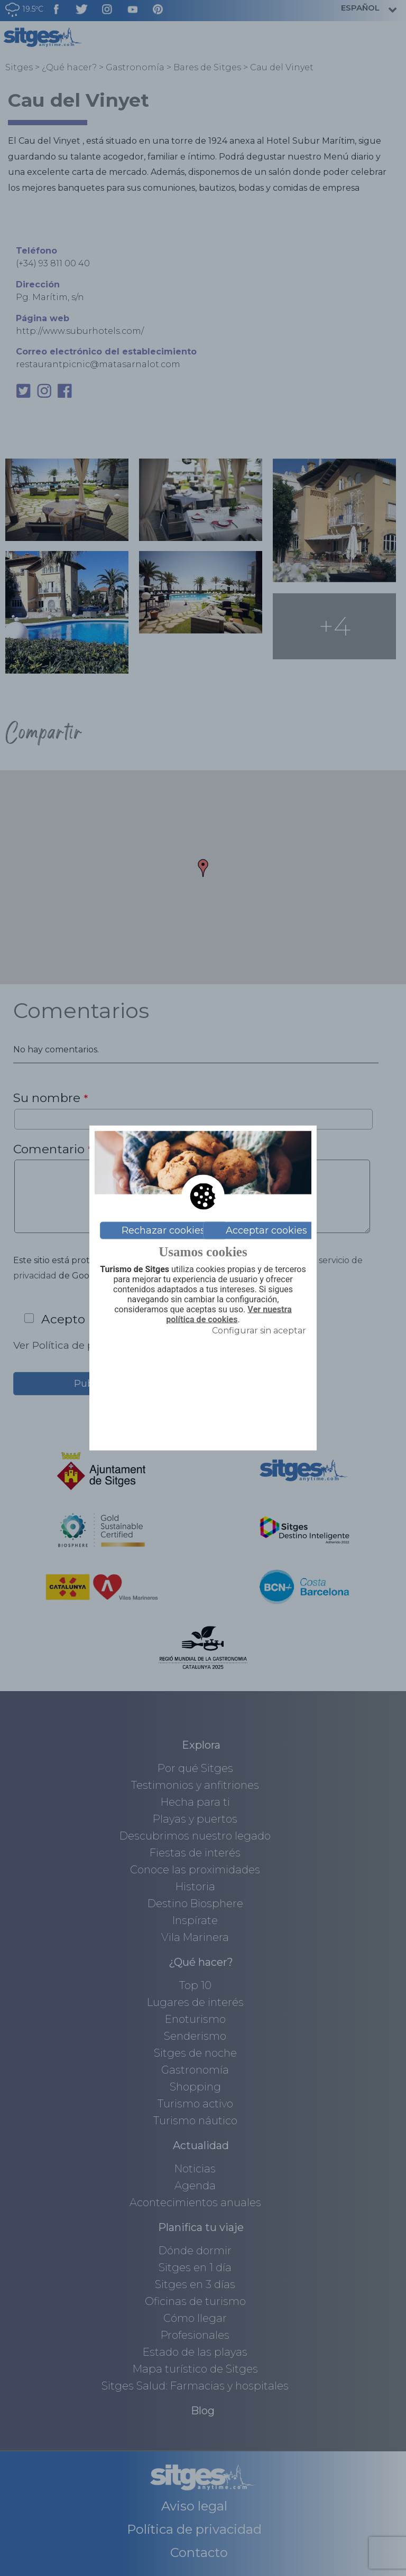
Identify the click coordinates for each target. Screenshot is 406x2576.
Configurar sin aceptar (259, 1330)
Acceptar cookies (266, 1230)
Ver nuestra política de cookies (228, 1314)
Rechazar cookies (163, 1230)
